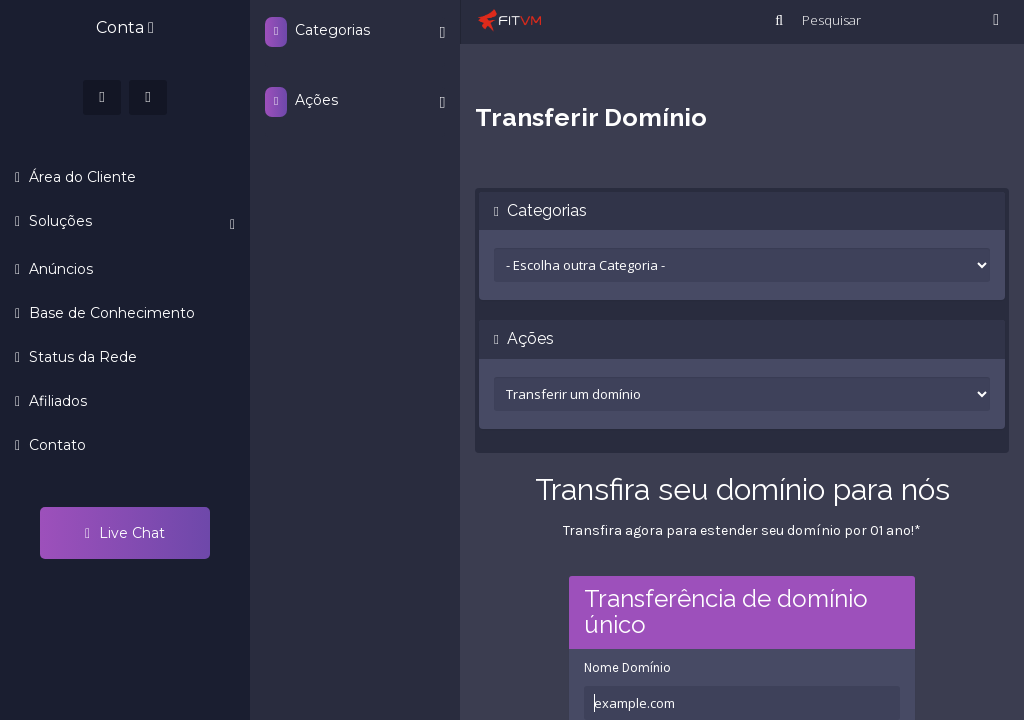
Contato (55, 445)
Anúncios (59, 269)
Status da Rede (81, 357)
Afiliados (56, 401)
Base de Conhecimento (110, 313)
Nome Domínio (627, 667)
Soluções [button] (130, 222)
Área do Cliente (80, 177)
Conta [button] (125, 27)
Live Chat (125, 533)
